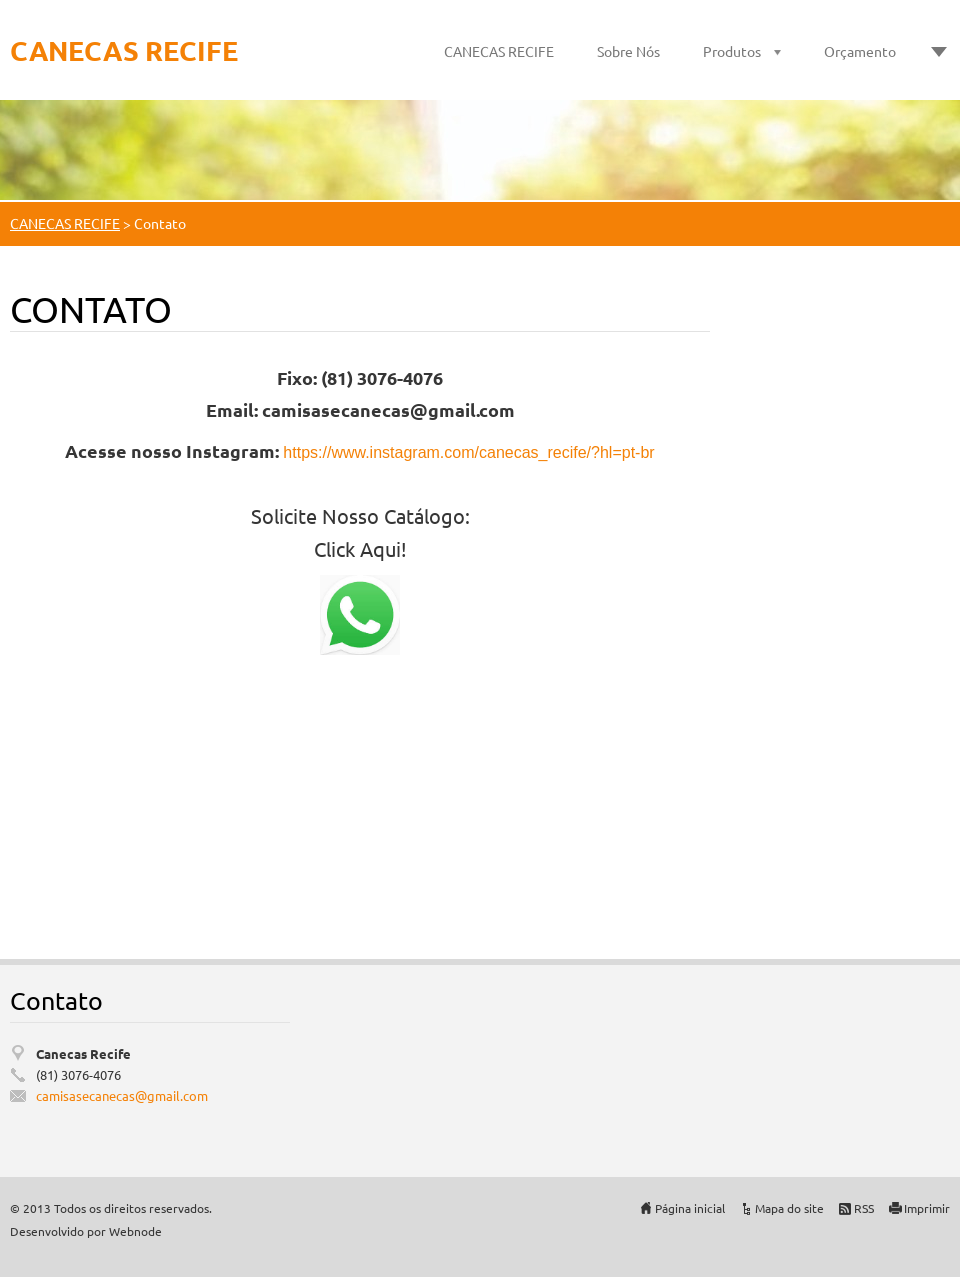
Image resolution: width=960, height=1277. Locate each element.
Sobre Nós (628, 51)
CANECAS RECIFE (499, 51)
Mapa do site (789, 1208)
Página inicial (690, 1208)
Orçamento (860, 51)
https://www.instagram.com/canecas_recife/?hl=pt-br (468, 452)
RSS (864, 1208)
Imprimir (927, 1208)
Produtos (732, 51)
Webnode (135, 1231)
